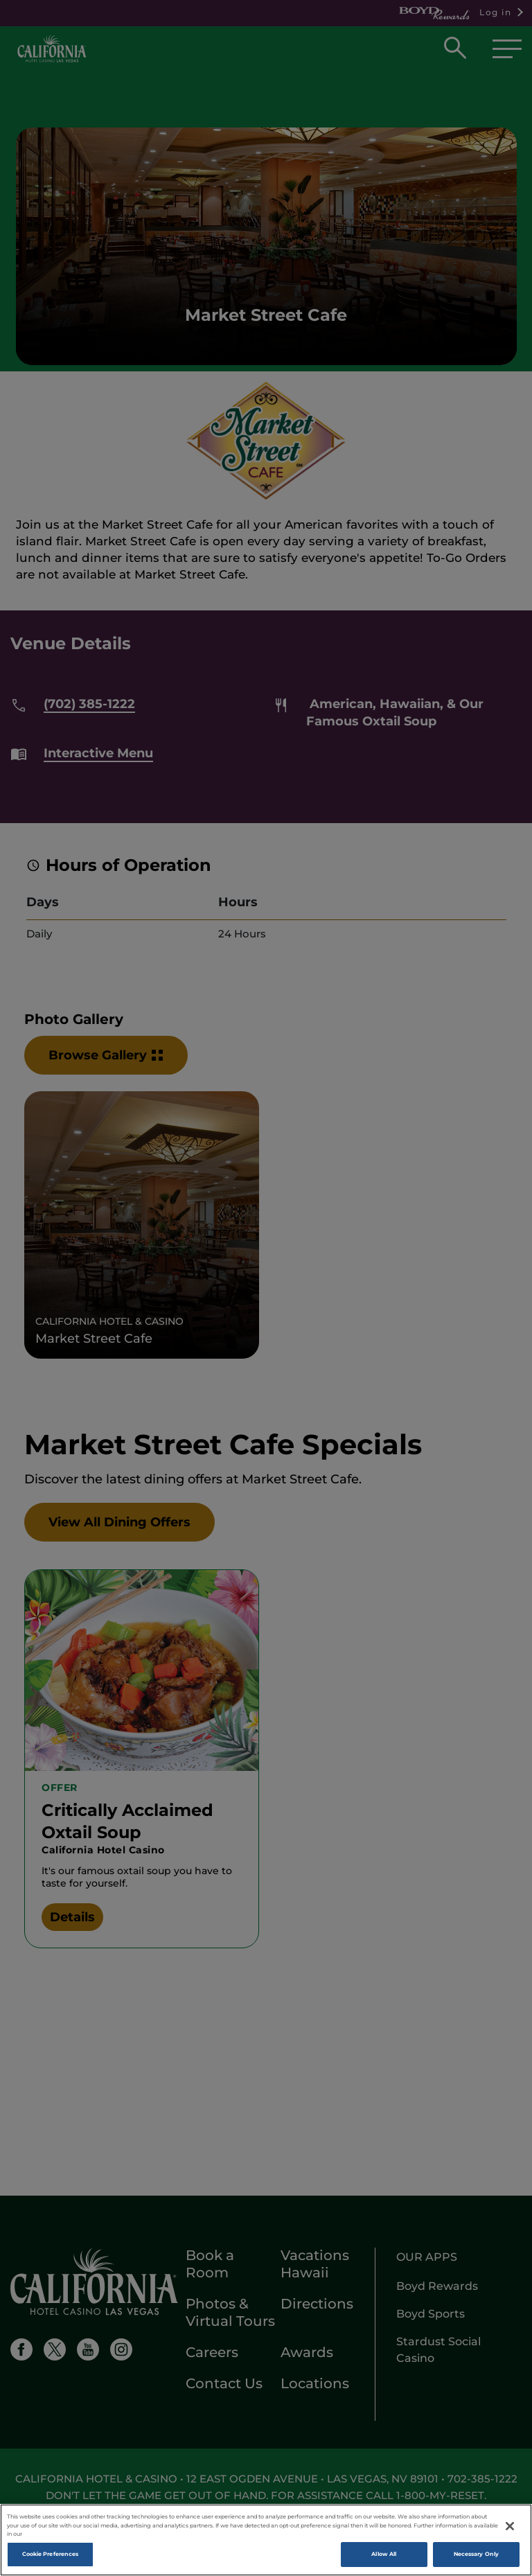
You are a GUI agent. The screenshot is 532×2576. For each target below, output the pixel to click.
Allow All (383, 2555)
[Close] (510, 2527)
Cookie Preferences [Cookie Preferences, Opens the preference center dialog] (50, 2555)
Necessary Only (476, 2555)
